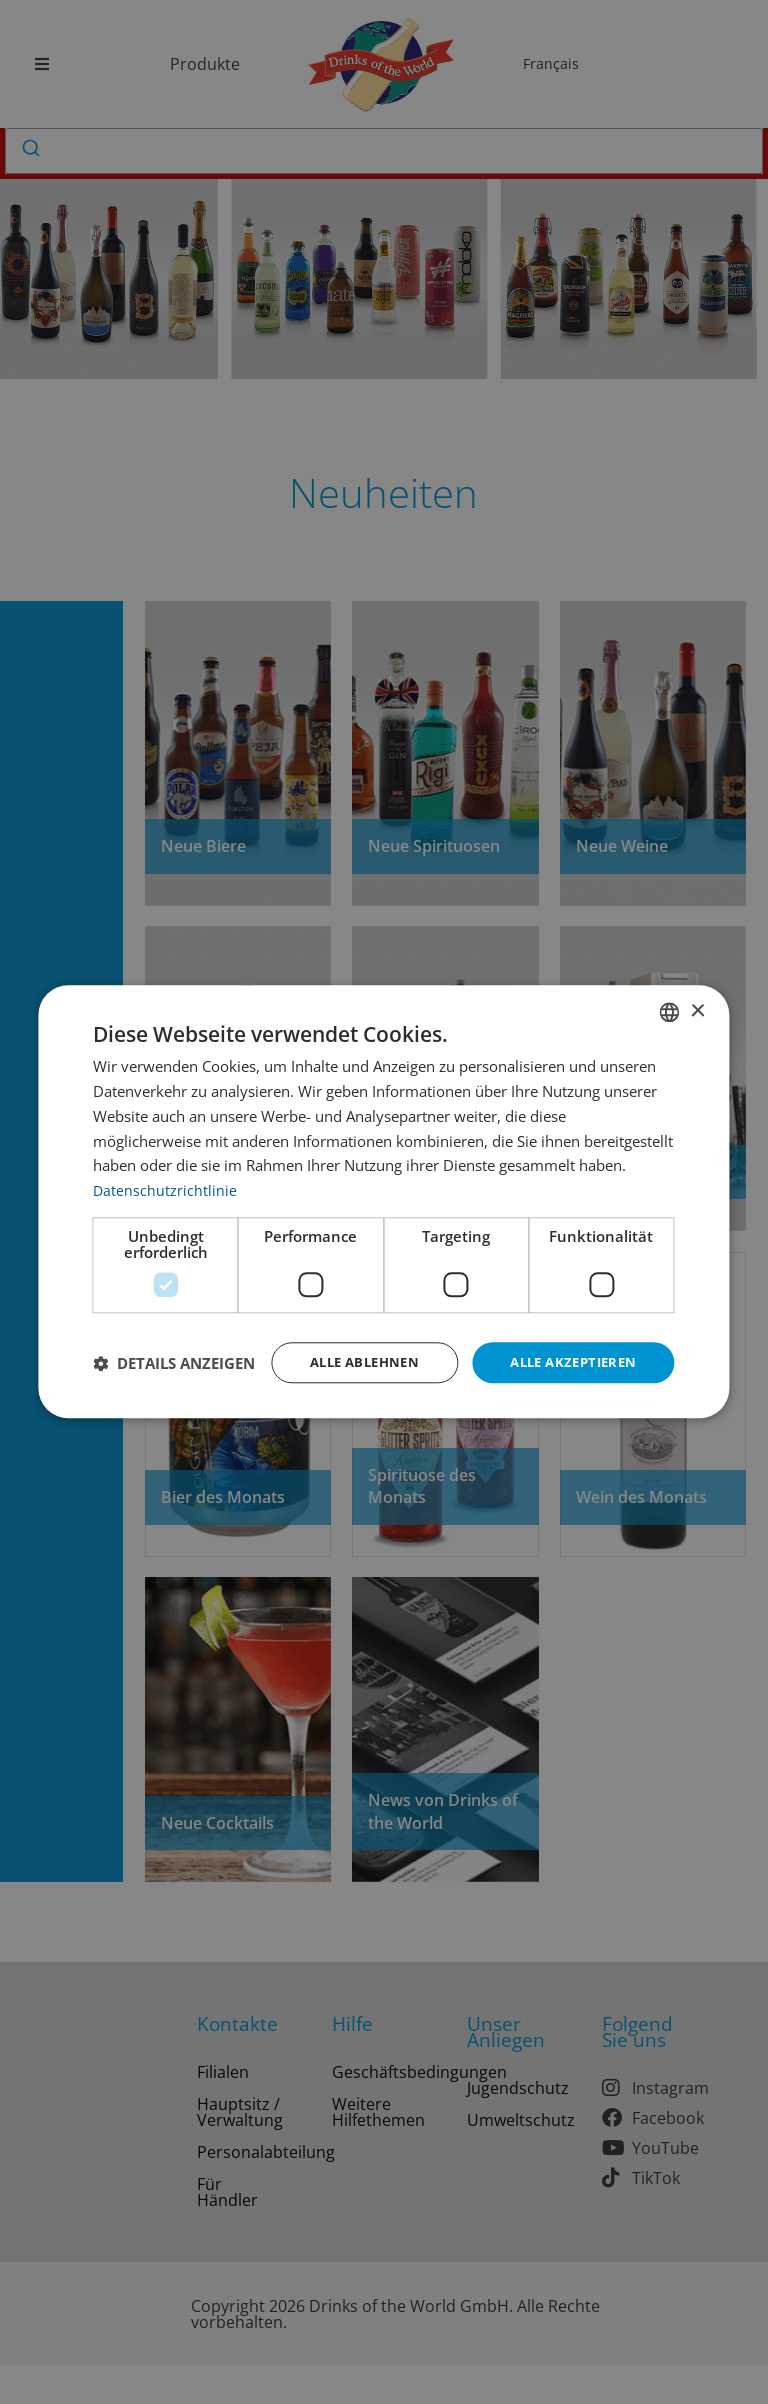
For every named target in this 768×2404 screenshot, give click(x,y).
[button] (174, 1398)
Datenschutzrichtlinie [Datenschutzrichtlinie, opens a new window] (165, 1170)
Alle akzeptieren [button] (567, 1343)
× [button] (697, 991)
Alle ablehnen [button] (348, 1343)
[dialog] (383, 1202)
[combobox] (670, 992)
